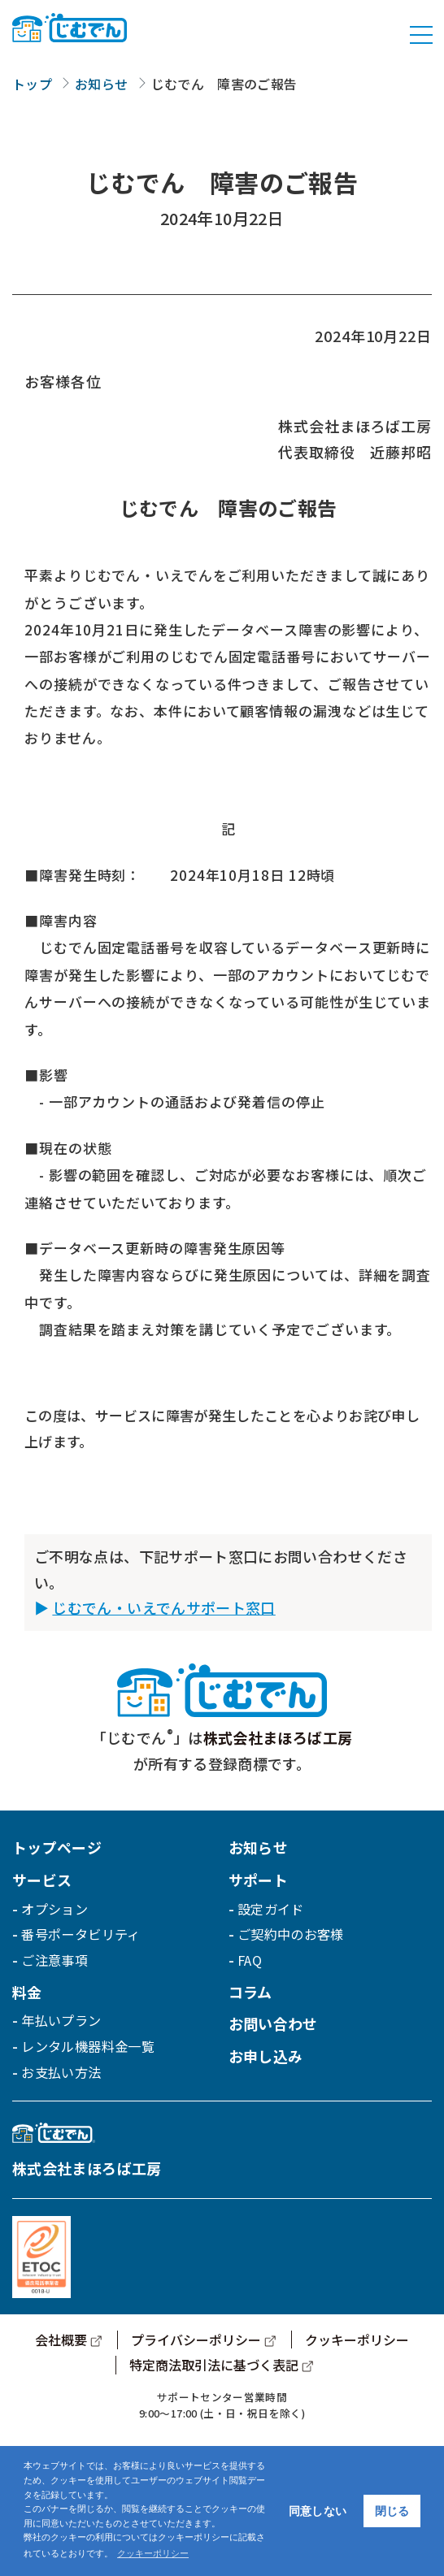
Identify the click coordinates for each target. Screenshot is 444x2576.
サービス (42, 1879)
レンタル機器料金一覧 (88, 2046)
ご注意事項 (54, 1960)
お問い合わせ (273, 2023)
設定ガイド (270, 1909)
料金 (27, 1991)
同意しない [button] (318, 2510)
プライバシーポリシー (196, 2339)
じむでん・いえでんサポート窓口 (163, 1607)
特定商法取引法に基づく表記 (213, 2364)
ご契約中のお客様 (290, 1934)
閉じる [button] (392, 2510)
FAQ (249, 1960)
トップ (32, 83)
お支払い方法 (61, 2072)
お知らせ (101, 83)
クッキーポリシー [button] (153, 2553)
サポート (258, 1879)
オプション (54, 1909)
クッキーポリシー (357, 2339)
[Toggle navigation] (421, 35)
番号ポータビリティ (80, 1934)
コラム (250, 1991)
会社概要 (61, 2339)
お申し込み (266, 2055)
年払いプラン (61, 2020)
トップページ (57, 1847)
